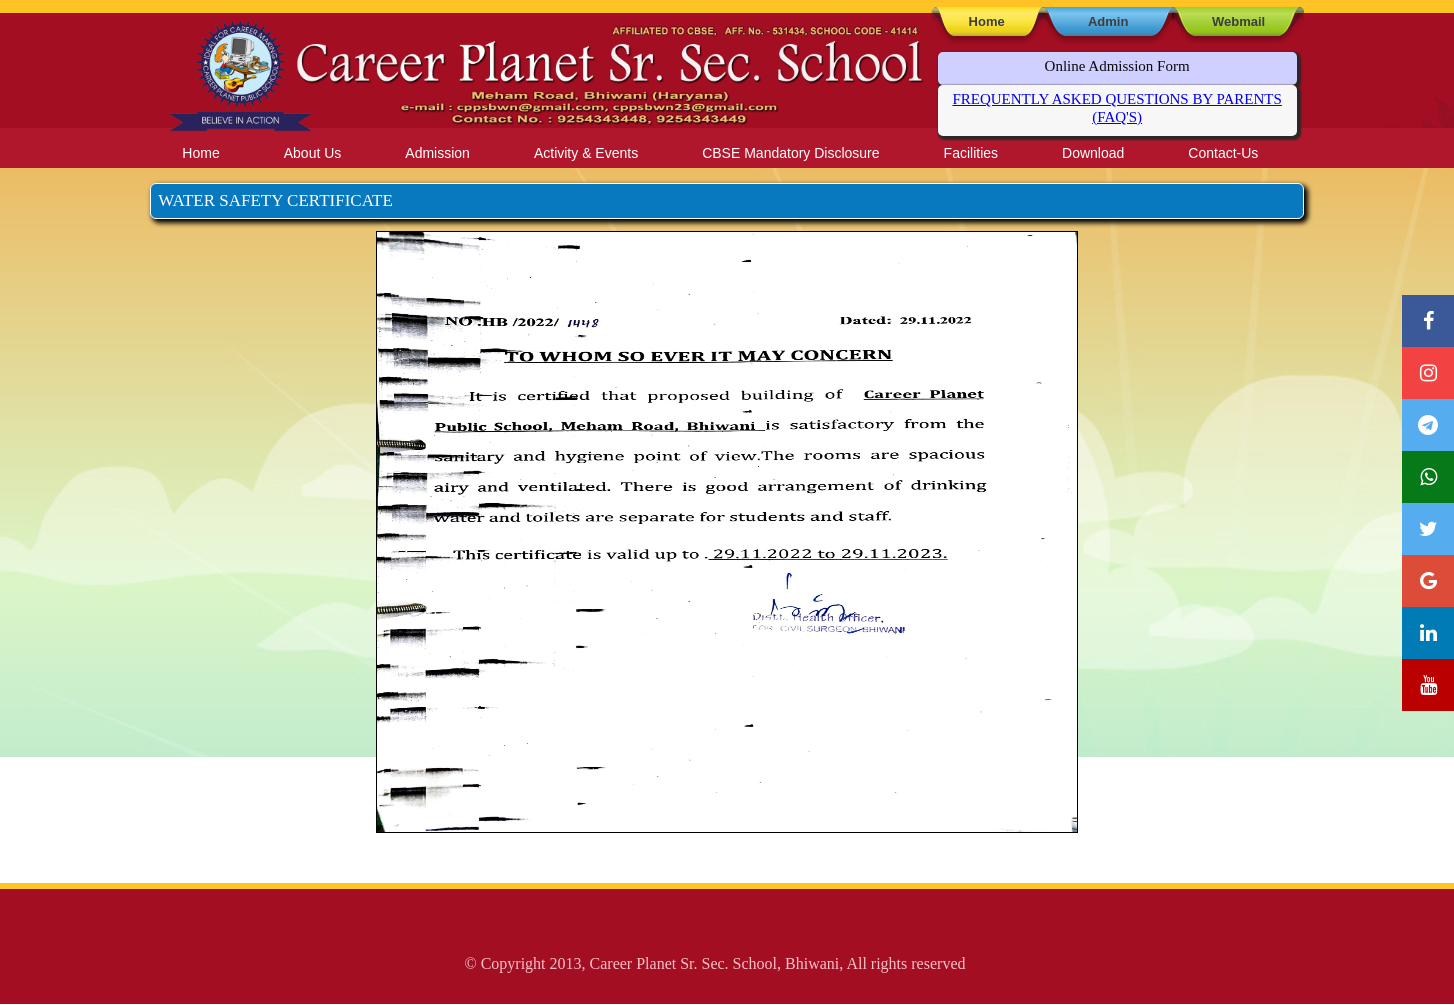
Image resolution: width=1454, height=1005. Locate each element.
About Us (313, 153)
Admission (437, 153)
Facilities (971, 153)
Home (987, 21)
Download (1093, 153)
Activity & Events (586, 153)
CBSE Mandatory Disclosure (790, 153)
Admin (1108, 21)
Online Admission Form (1117, 66)
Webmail (1238, 21)
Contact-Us (1223, 153)
